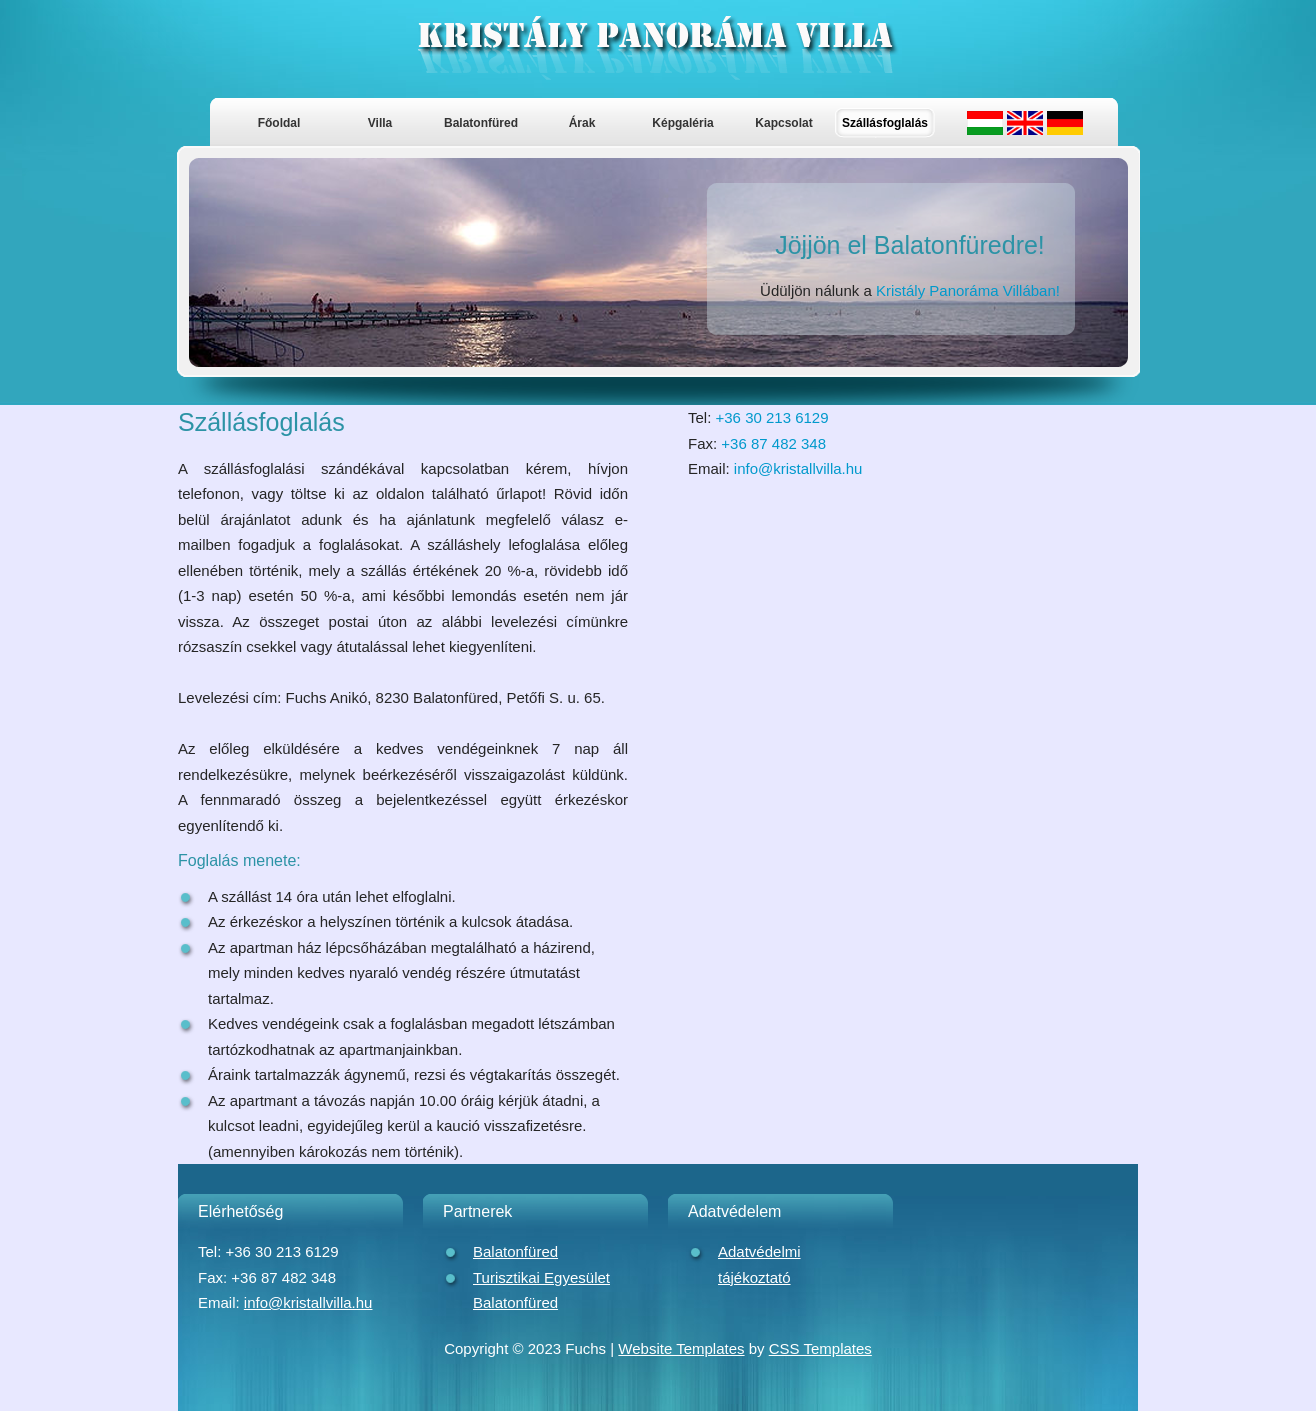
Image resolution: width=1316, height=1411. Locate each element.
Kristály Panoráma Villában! (968, 290)
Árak (582, 123)
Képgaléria (682, 123)
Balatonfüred (481, 123)
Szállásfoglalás (885, 123)
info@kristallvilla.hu (798, 468)
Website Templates (681, 1348)
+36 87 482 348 (773, 443)
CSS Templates (820, 1348)
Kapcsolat (783, 123)
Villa (380, 123)
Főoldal (279, 123)
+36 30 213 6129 (772, 417)
